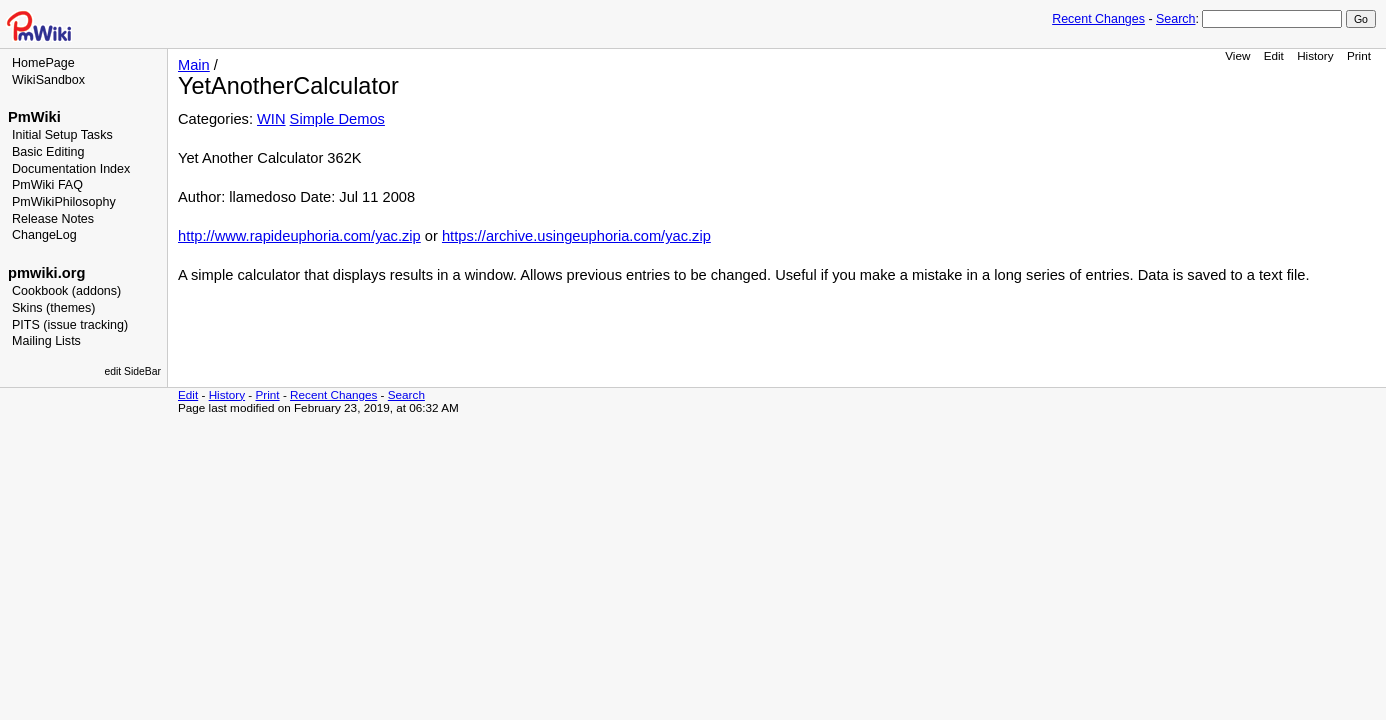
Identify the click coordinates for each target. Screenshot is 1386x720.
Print (1359, 55)
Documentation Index (71, 169)
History (1315, 55)
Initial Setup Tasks (62, 135)
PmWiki (34, 117)
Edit (1274, 55)
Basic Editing (48, 152)
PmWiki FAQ (47, 185)
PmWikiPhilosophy (64, 202)
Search (1175, 19)
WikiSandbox (48, 80)
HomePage (43, 63)
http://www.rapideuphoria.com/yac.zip (299, 236)
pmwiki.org (46, 273)
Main (194, 65)
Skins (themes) (53, 308)
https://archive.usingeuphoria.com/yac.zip (576, 236)
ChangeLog (44, 235)
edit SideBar (132, 371)
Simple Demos (337, 119)
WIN (271, 119)
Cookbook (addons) (66, 291)
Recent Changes (1098, 19)
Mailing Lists (46, 341)
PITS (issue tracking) (70, 325)
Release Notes (53, 219)
